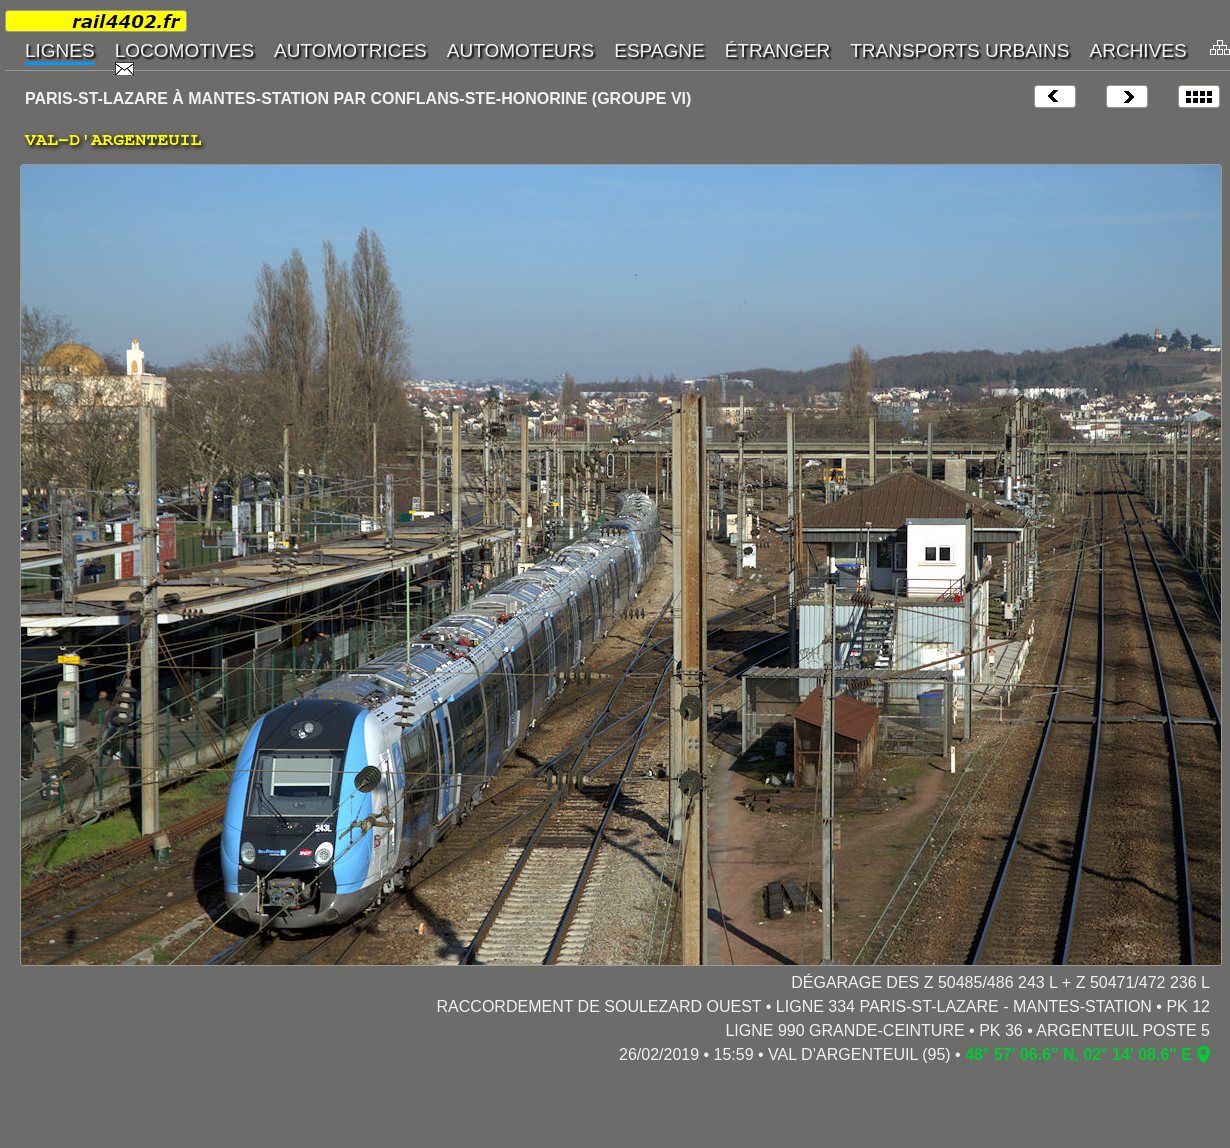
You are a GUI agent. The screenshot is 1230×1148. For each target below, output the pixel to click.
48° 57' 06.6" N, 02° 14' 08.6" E (1078, 1054)
